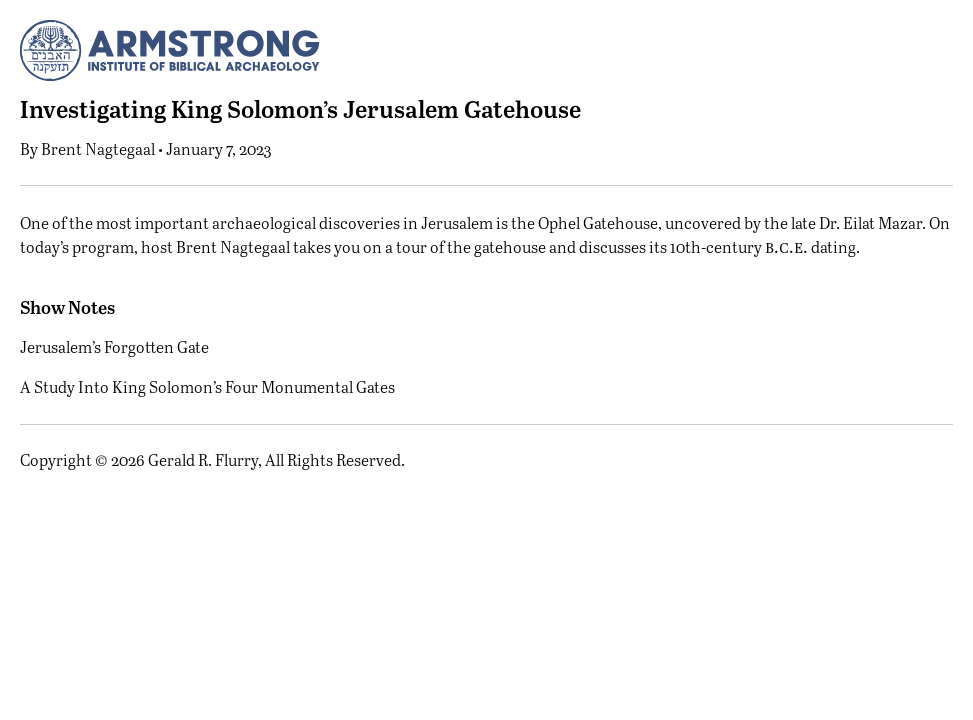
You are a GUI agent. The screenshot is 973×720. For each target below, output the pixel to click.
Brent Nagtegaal (98, 148)
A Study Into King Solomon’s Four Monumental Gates (207, 386)
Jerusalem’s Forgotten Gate (114, 346)
